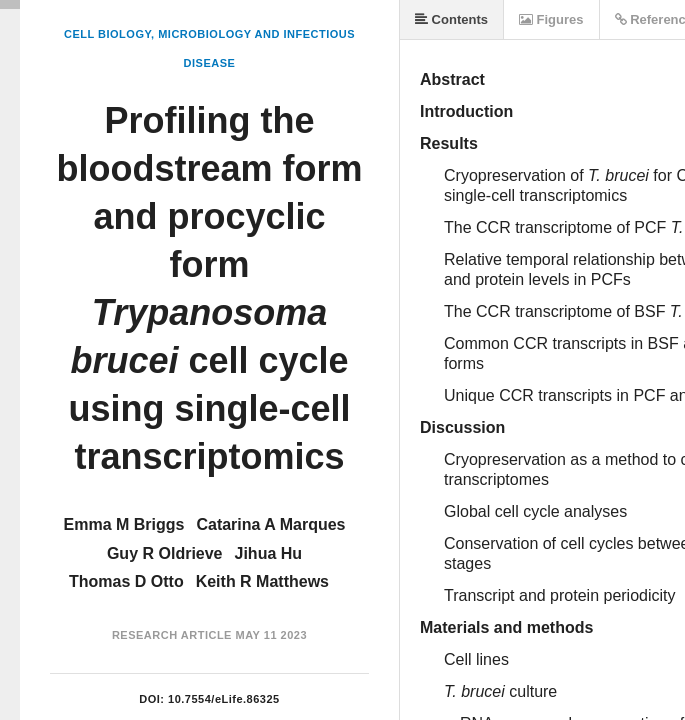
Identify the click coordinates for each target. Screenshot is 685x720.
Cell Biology (107, 34)
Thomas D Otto (126, 581)
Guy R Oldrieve (165, 553)
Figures (551, 19)
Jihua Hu (269, 553)
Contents (451, 19)
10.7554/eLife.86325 (224, 699)
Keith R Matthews (262, 581)
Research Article (172, 635)
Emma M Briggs (124, 524)
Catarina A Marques (270, 524)
